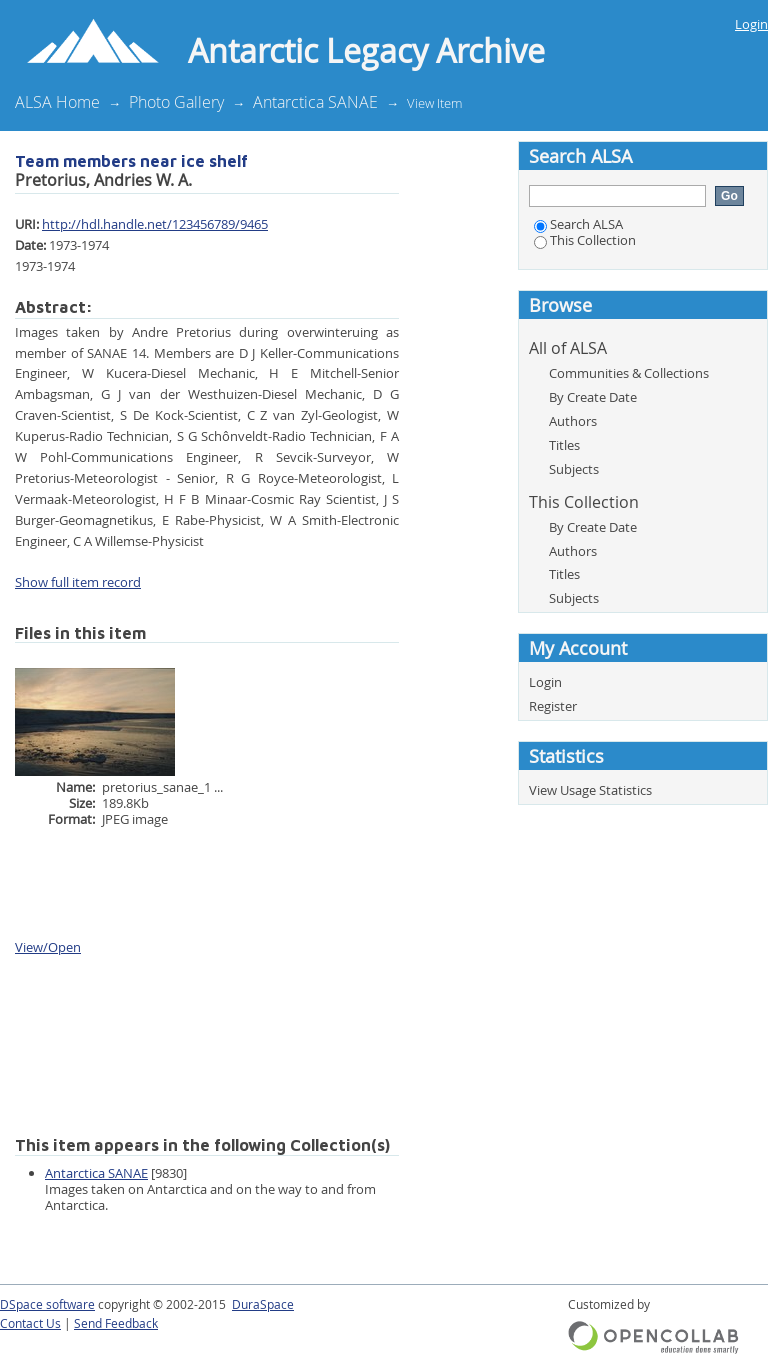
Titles (564, 445)
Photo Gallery (176, 102)
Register (553, 706)
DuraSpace (263, 1304)
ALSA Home (57, 102)
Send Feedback (116, 1323)
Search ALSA (578, 224)
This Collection (585, 240)
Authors (573, 421)
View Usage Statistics (590, 790)
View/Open (48, 947)
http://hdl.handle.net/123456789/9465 (155, 224)
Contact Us (30, 1323)
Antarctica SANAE (315, 102)
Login (751, 24)
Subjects (574, 469)
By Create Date (593, 397)
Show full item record (78, 582)
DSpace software (47, 1304)
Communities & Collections (629, 373)
